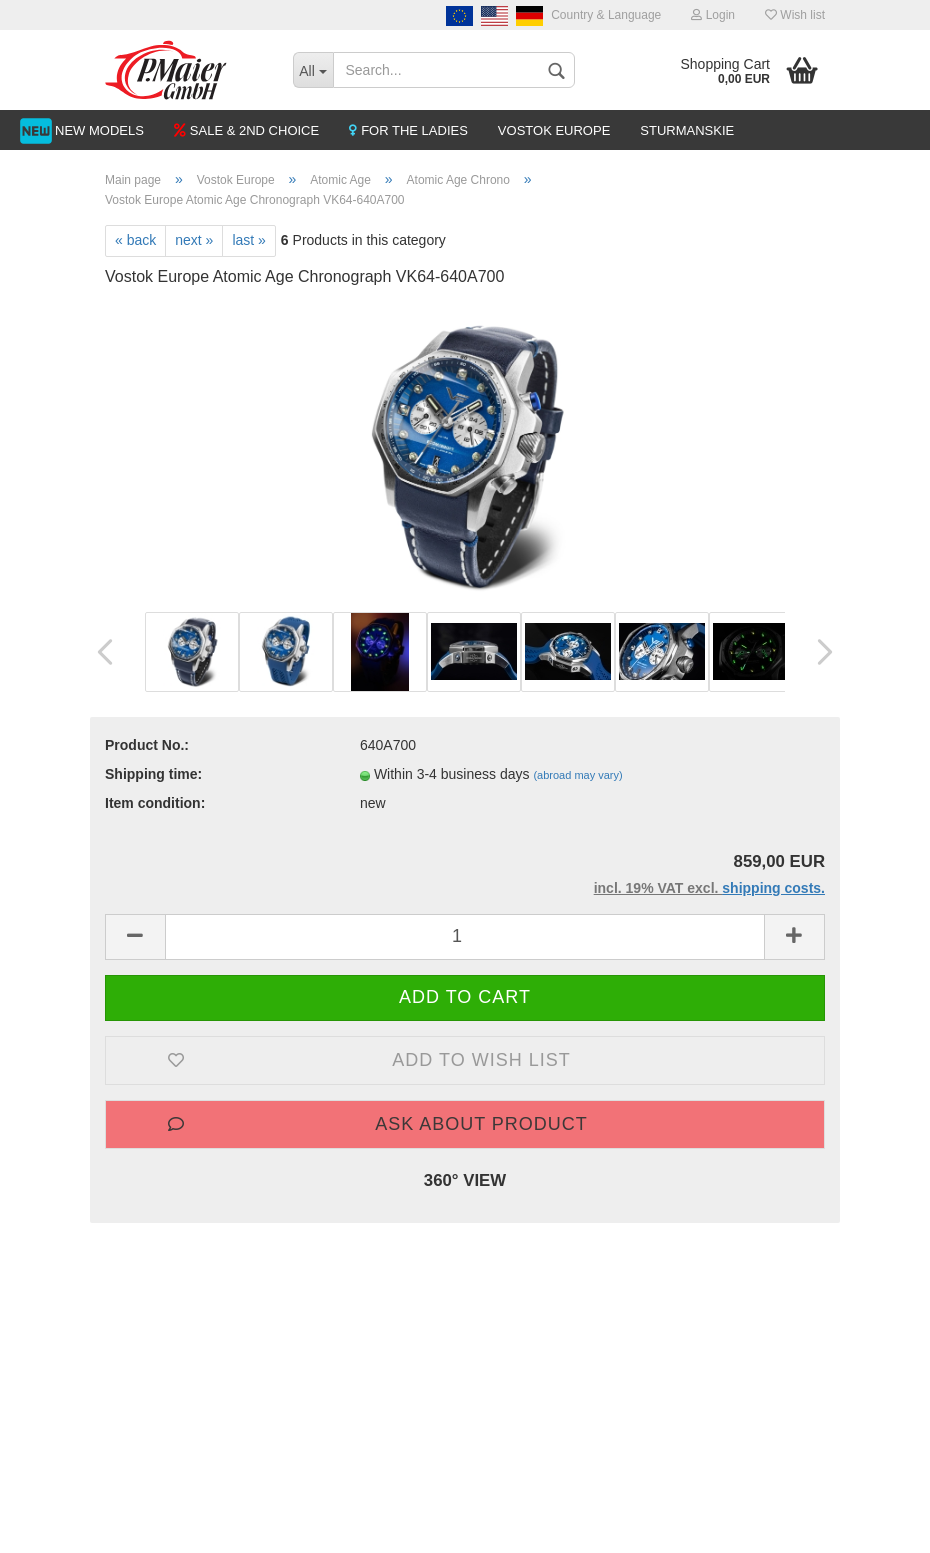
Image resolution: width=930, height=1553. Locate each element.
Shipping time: (153, 774)
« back (135, 240)
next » (194, 240)
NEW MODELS (99, 130)
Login (713, 15)
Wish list (795, 15)
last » (248, 240)
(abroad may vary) (577, 775)
